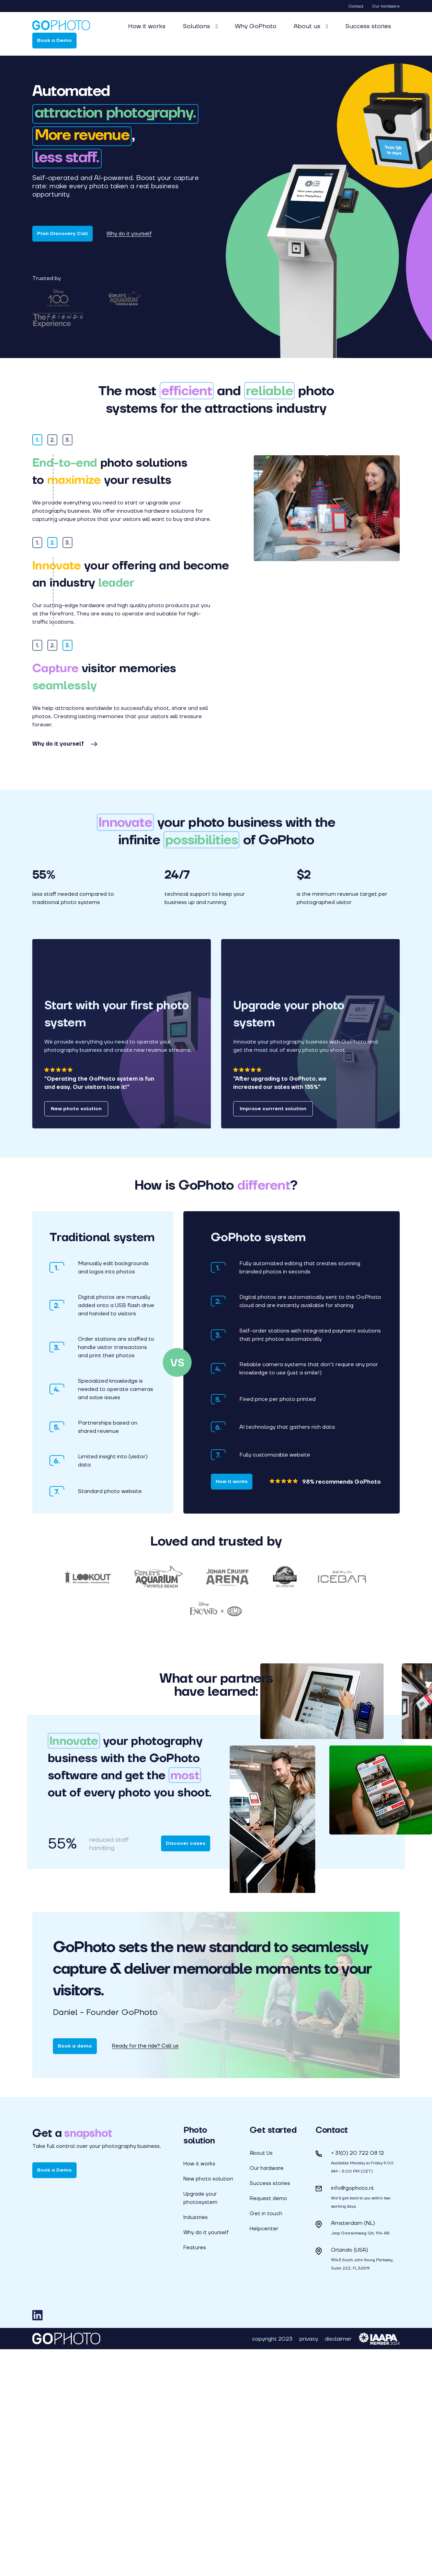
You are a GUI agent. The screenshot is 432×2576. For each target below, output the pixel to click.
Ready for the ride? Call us (145, 2273)
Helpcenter (264, 2455)
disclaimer (338, 2565)
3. (67, 460)
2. (52, 460)
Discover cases (185, 2070)
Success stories (368, 26)
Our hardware (386, 6)
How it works (147, 26)
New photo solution (76, 1335)
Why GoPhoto (255, 26)
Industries (195, 2444)
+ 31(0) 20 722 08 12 (357, 2379)
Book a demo (75, 2273)
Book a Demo (54, 40)
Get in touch (266, 2440)
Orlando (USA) (349, 2476)
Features (194, 2474)
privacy (308, 2565)
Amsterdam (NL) (353, 2449)
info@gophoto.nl (352, 2414)
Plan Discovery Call (62, 233)
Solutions (197, 26)
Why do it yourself (129, 234)
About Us (261, 2379)
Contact (355, 6)
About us (308, 26)
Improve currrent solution (273, 1335)
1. (37, 460)
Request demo (268, 2425)
